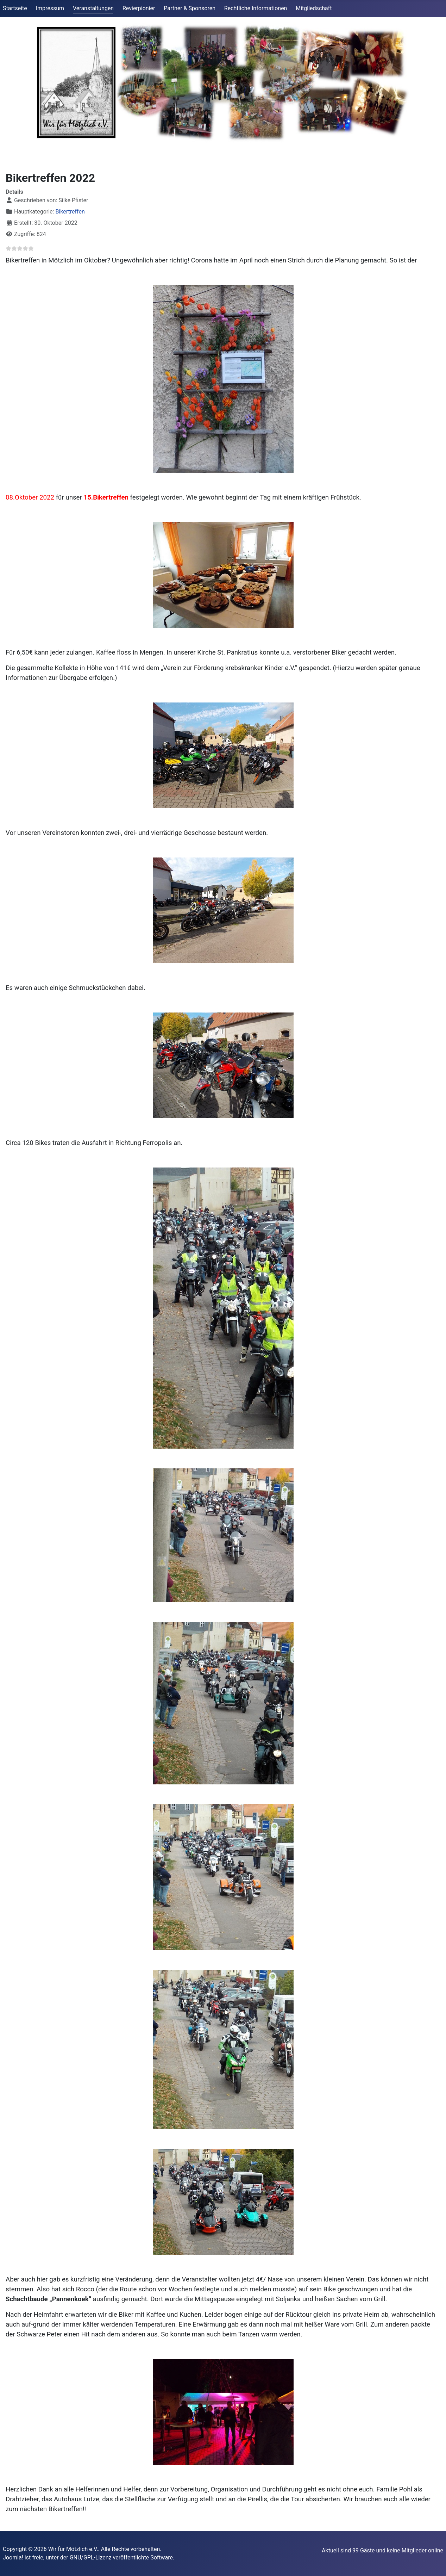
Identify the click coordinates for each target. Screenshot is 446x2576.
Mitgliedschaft (314, 8)
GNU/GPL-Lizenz (91, 2557)
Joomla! (13, 2557)
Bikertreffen (69, 211)
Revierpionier (139, 8)
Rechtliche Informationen (255, 8)
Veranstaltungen (93, 8)
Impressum (50, 8)
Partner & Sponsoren (189, 8)
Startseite (15, 8)
